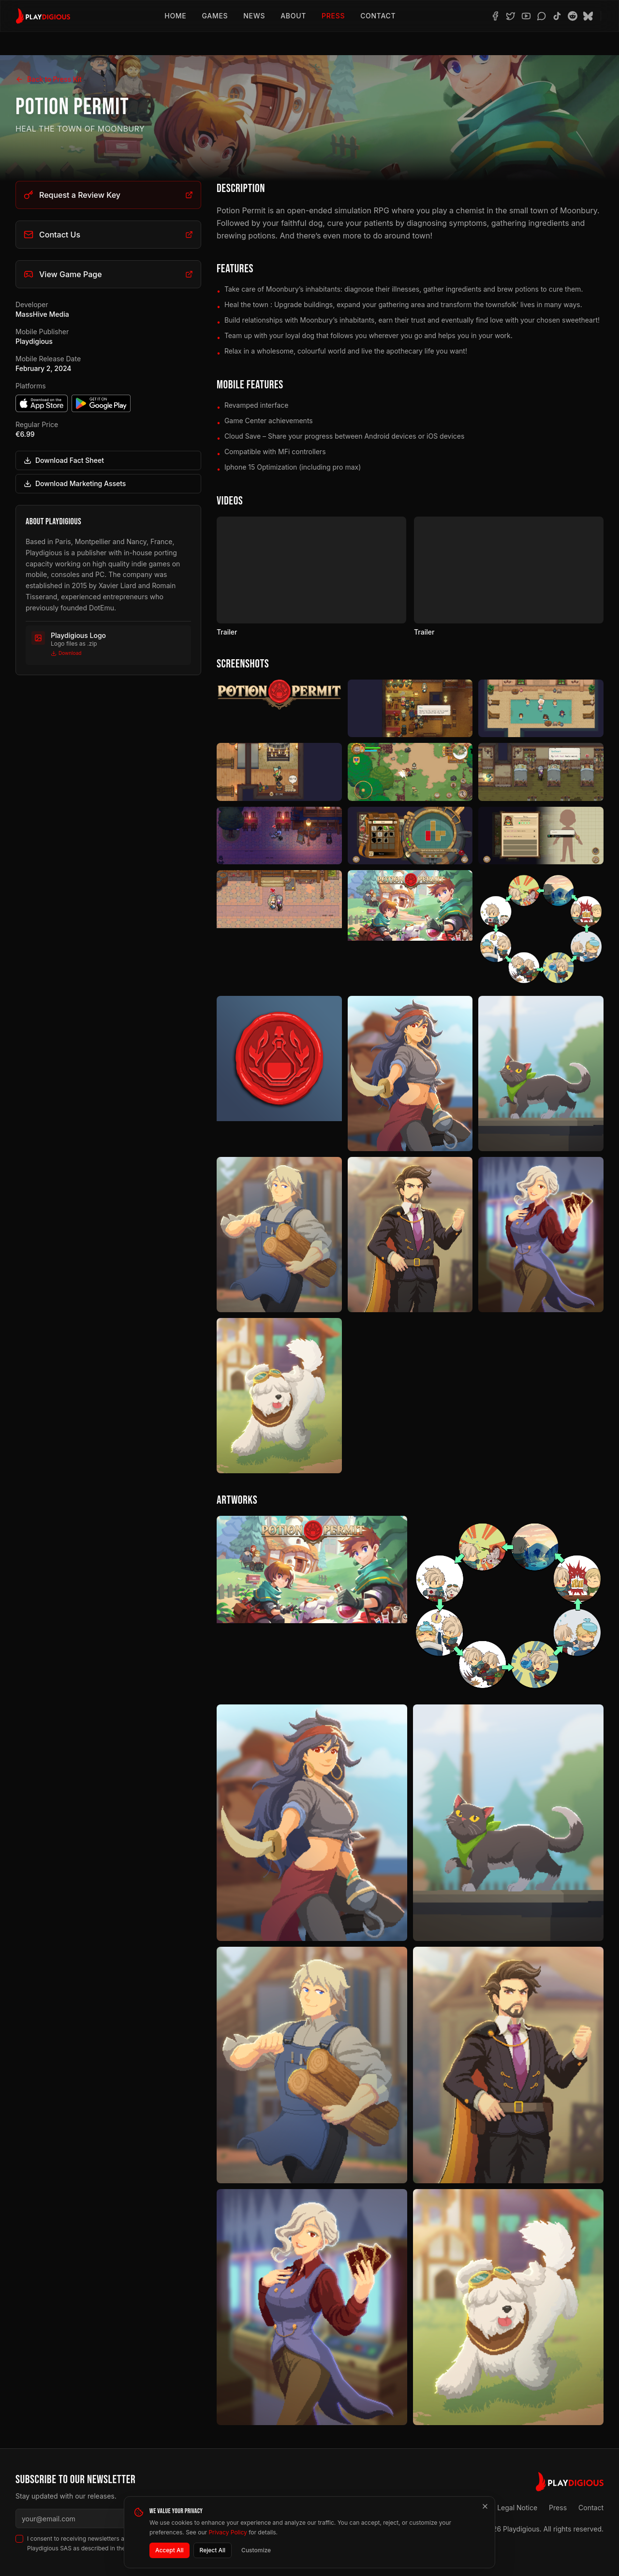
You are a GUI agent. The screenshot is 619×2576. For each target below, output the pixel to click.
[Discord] (541, 16)
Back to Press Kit (48, 79)
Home (175, 16)
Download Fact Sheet (64, 460)
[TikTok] (557, 16)
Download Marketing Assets (75, 483)
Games (215, 16)
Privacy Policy (227, 2532)
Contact (378, 16)
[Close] (485, 2506)
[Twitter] (511, 16)
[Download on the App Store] (41, 403)
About (293, 16)
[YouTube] (526, 16)
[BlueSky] (588, 16)
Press (333, 16)
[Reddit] (572, 16)
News (254, 16)
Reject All (213, 2550)
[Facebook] (495, 16)
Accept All (169, 2550)
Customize (256, 2550)
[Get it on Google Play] (101, 403)
